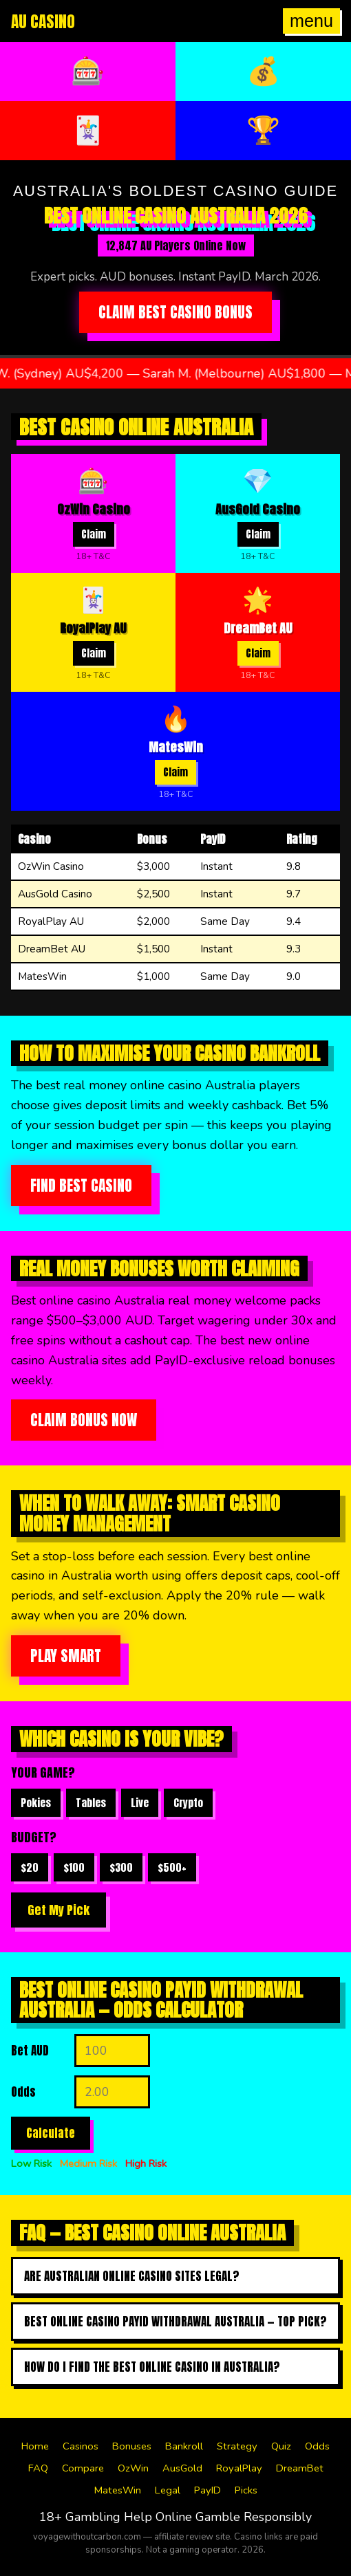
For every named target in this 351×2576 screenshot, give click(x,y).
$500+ (172, 1867)
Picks (246, 2490)
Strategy (237, 2446)
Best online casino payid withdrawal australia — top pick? (175, 2322)
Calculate (50, 2133)
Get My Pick (58, 1910)
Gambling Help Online (128, 2517)
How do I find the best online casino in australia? (152, 2367)
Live (140, 1803)
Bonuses (131, 2446)
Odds (317, 2446)
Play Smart (65, 1656)
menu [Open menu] (311, 20)
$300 (121, 1867)
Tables (91, 1803)
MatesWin (117, 2490)
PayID (207, 2490)
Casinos (80, 2446)
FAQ (38, 2468)
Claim (93, 534)
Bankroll (184, 2446)
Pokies (36, 1803)
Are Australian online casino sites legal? (132, 2276)
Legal (167, 2490)
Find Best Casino (81, 1186)
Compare (83, 2468)
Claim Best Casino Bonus (175, 312)
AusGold (182, 2468)
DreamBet (299, 2468)
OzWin (133, 2468)
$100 (74, 1867)
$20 (30, 1867)
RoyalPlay (239, 2468)
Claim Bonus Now (83, 1420)
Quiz (281, 2446)
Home (35, 2446)
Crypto (188, 1803)
